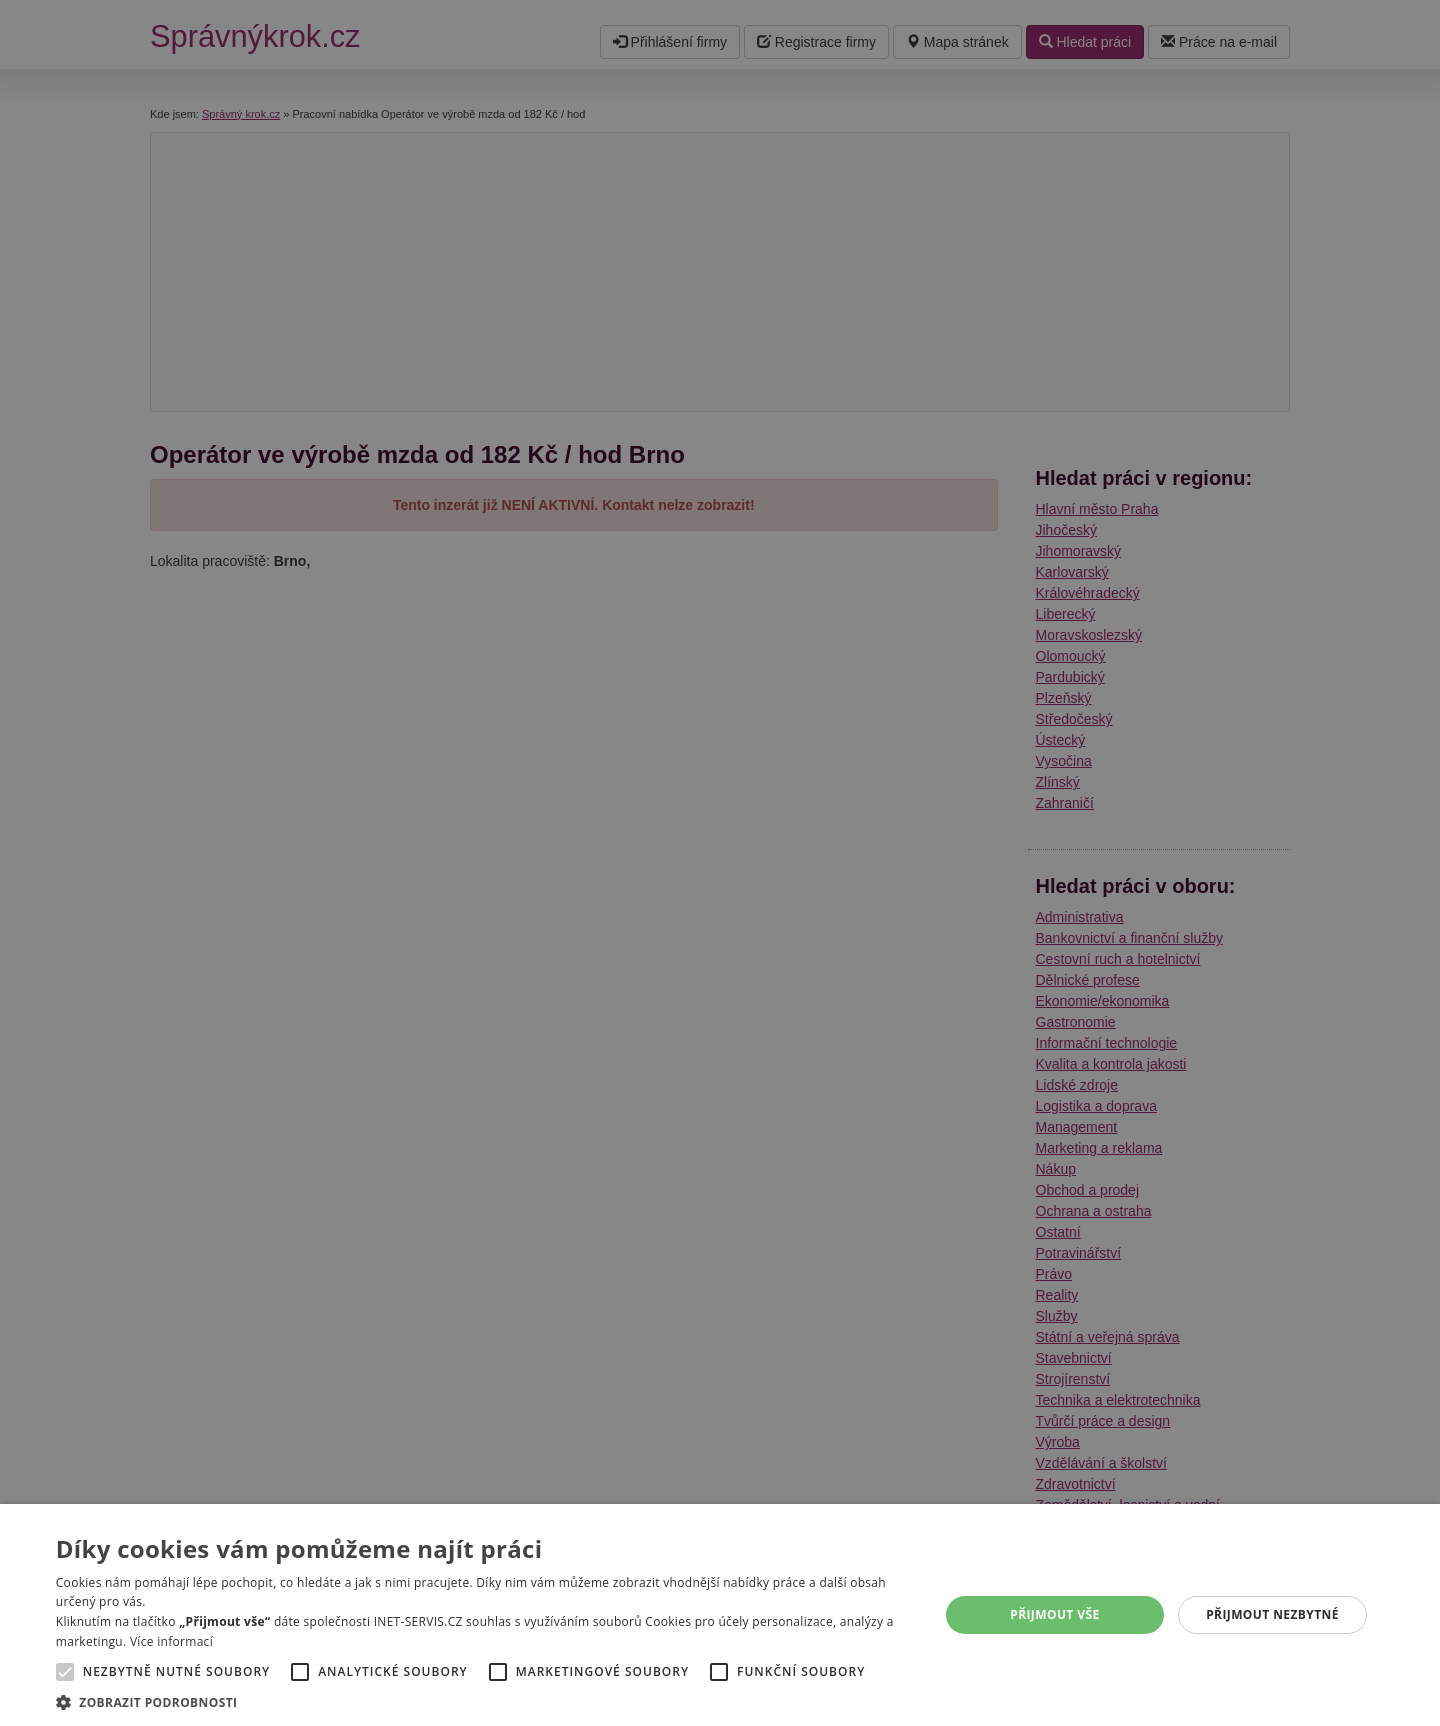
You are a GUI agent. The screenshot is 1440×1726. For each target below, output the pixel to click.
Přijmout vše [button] (1054, 1614)
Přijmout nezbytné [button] (1272, 1614)
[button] (484, 1701)
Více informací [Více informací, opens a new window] (171, 1641)
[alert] (720, 863)
